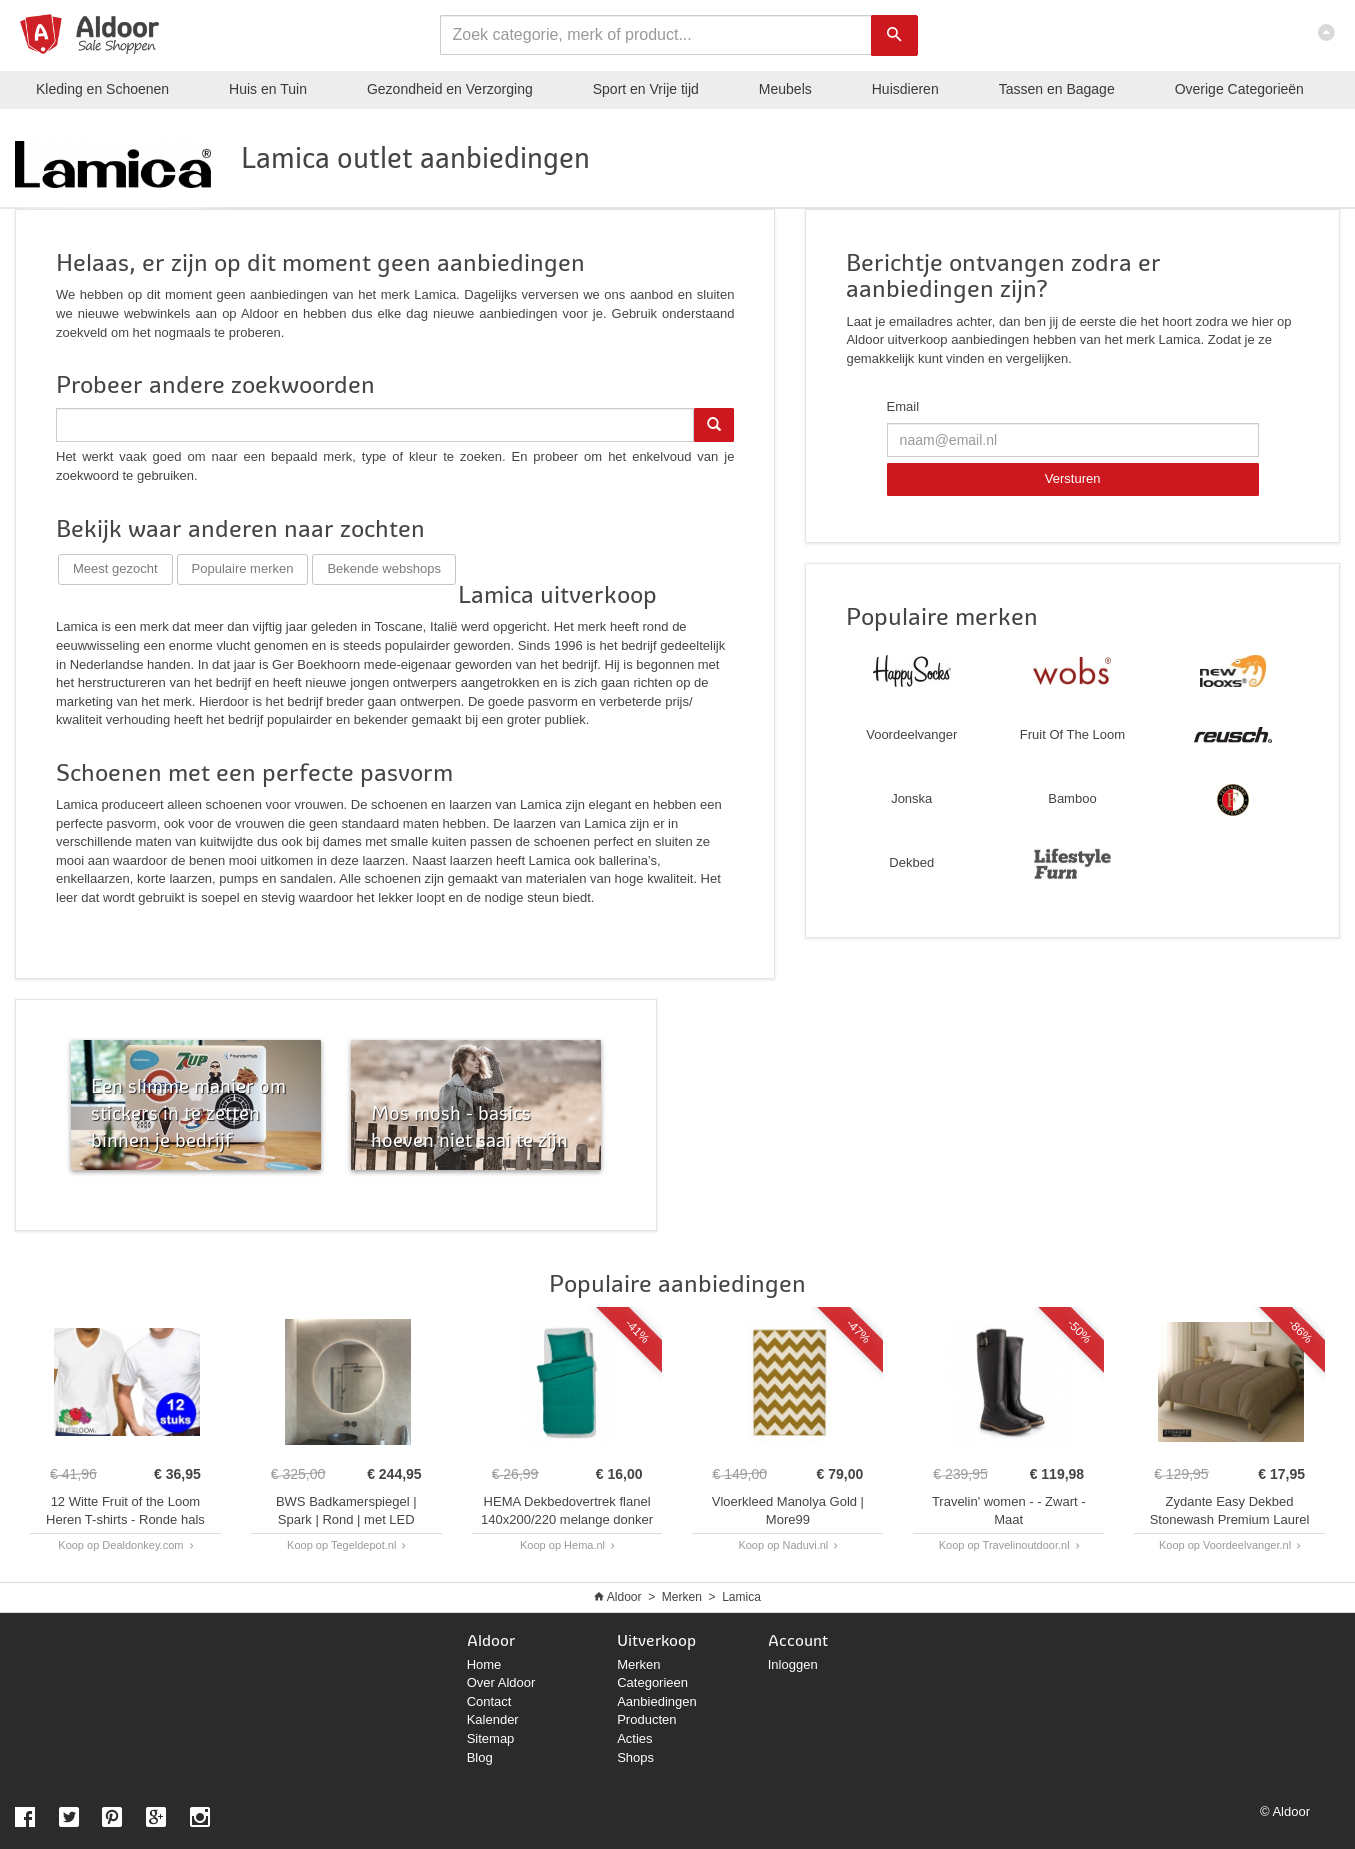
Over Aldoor (501, 1682)
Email (903, 406)
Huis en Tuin (268, 89)
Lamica (741, 1597)
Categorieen (652, 1682)
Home (484, 1664)
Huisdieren (905, 89)
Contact (489, 1701)
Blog (480, 1757)
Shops (635, 1757)
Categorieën (1239, 89)
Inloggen (793, 1664)
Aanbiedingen (657, 1701)
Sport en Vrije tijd (646, 89)
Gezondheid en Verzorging (450, 89)
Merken (682, 1597)
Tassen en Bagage (1057, 89)
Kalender (493, 1719)
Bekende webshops (383, 568)
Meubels (785, 89)
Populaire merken (243, 568)
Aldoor (624, 1597)
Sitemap (491, 1738)
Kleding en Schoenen (102, 89)
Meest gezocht (115, 568)
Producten (646, 1719)
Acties (634, 1738)
